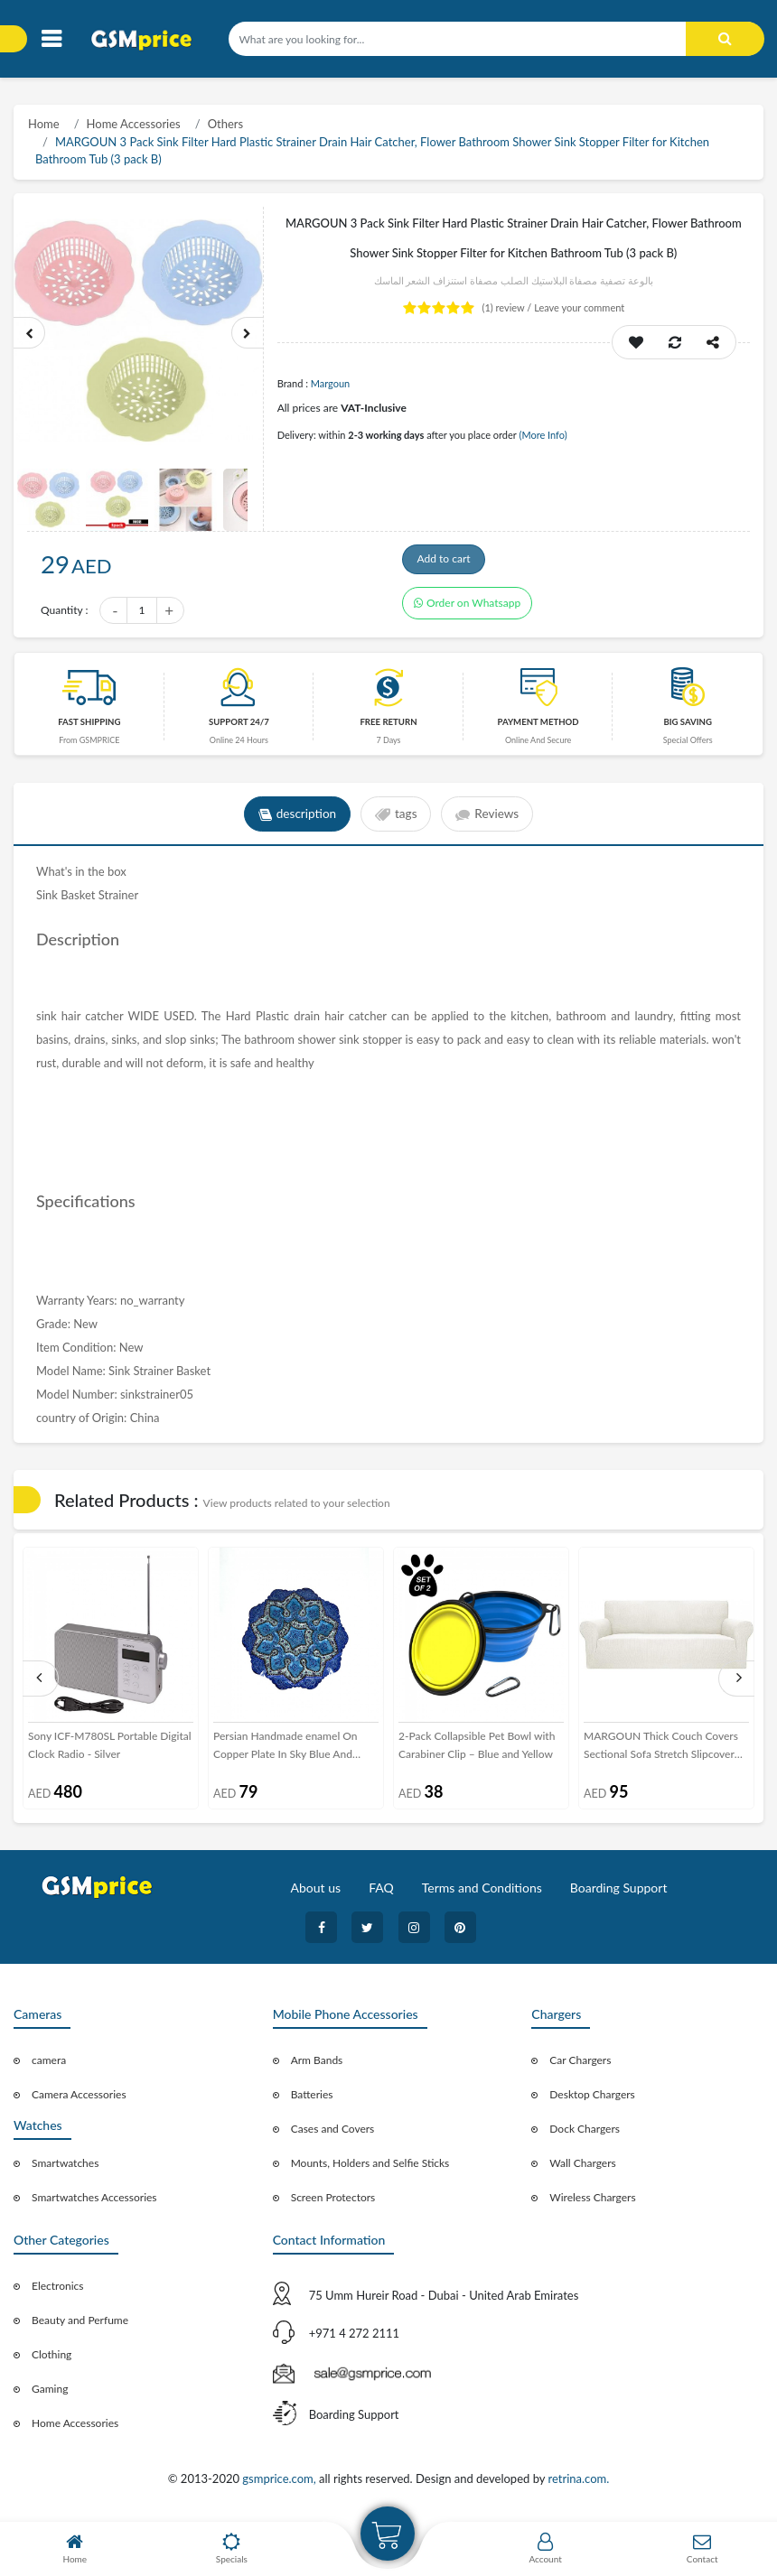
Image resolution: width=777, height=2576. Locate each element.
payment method (537, 727)
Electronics (58, 2291)
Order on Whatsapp (467, 612)
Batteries (312, 2099)
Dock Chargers (584, 2134)
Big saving (687, 727)
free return (388, 727)
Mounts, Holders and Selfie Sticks (370, 2168)
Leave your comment (579, 307)
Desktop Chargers (591, 2099)
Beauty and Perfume (80, 2325)
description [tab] (294, 820)
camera (49, 2065)
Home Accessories (134, 123)
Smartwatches (65, 2168)
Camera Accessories (79, 2099)
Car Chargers (580, 2065)
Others (225, 123)
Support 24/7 (239, 727)
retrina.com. (578, 2485)
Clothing (51, 2360)
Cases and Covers (333, 2134)
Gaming (50, 2394)
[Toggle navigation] (51, 39)
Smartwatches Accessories (94, 2202)
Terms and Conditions (482, 1893)
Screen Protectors (333, 2202)
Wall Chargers (582, 2168)
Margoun (331, 383)
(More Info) (542, 435)
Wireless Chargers (592, 2202)
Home (44, 123)
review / (508, 307)
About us (316, 1893)
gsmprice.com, (280, 2485)
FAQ (381, 1893)
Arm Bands (317, 2065)
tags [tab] (396, 820)
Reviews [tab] (490, 820)
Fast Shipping (89, 727)
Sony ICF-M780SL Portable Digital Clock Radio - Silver (110, 1750)
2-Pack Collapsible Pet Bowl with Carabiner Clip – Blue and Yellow (476, 1750)
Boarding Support (619, 1893)
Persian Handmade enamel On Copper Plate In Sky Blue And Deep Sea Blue (285, 1751)
